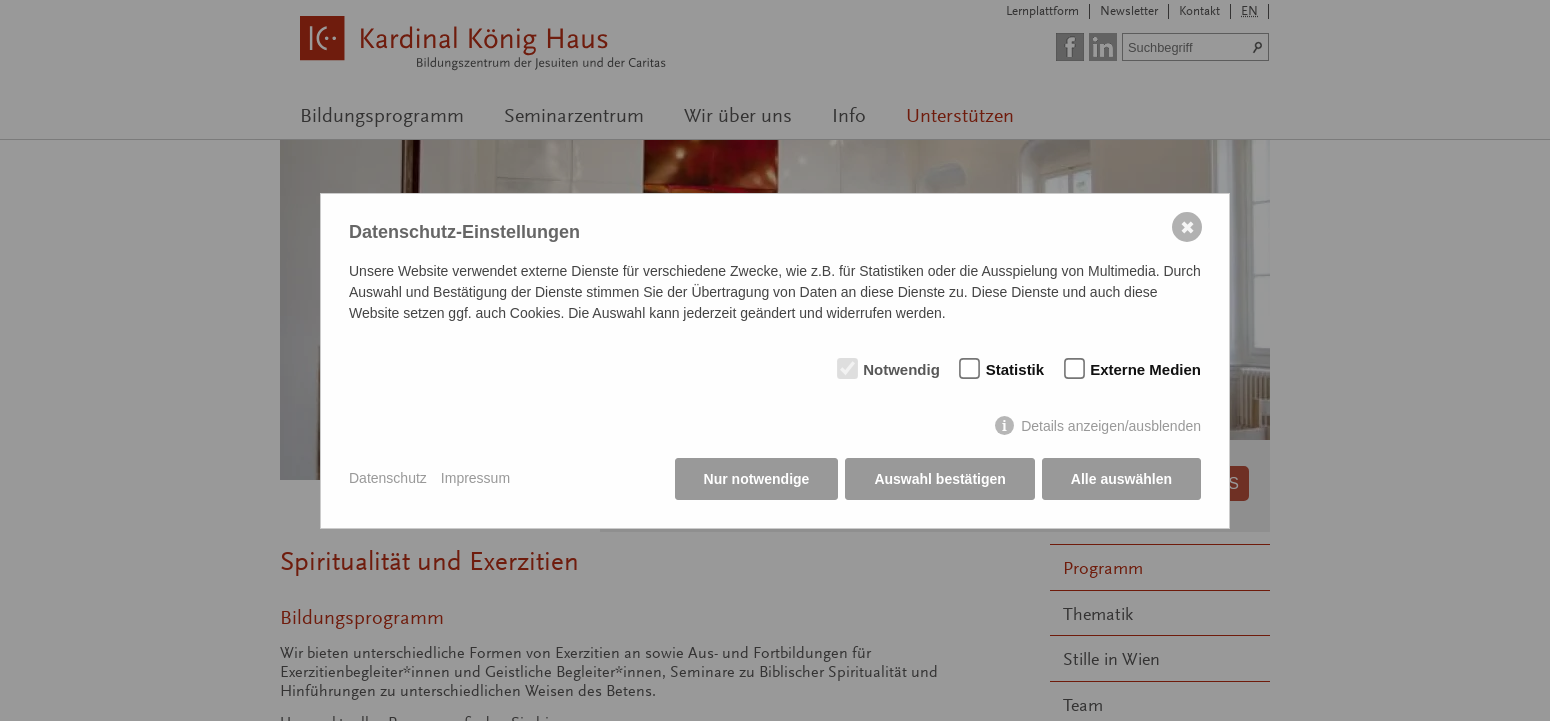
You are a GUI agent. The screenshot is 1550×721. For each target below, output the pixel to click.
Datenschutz (388, 478)
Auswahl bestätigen (939, 479)
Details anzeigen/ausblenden (1111, 426)
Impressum (475, 478)
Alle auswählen (1121, 479)
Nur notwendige (757, 479)
